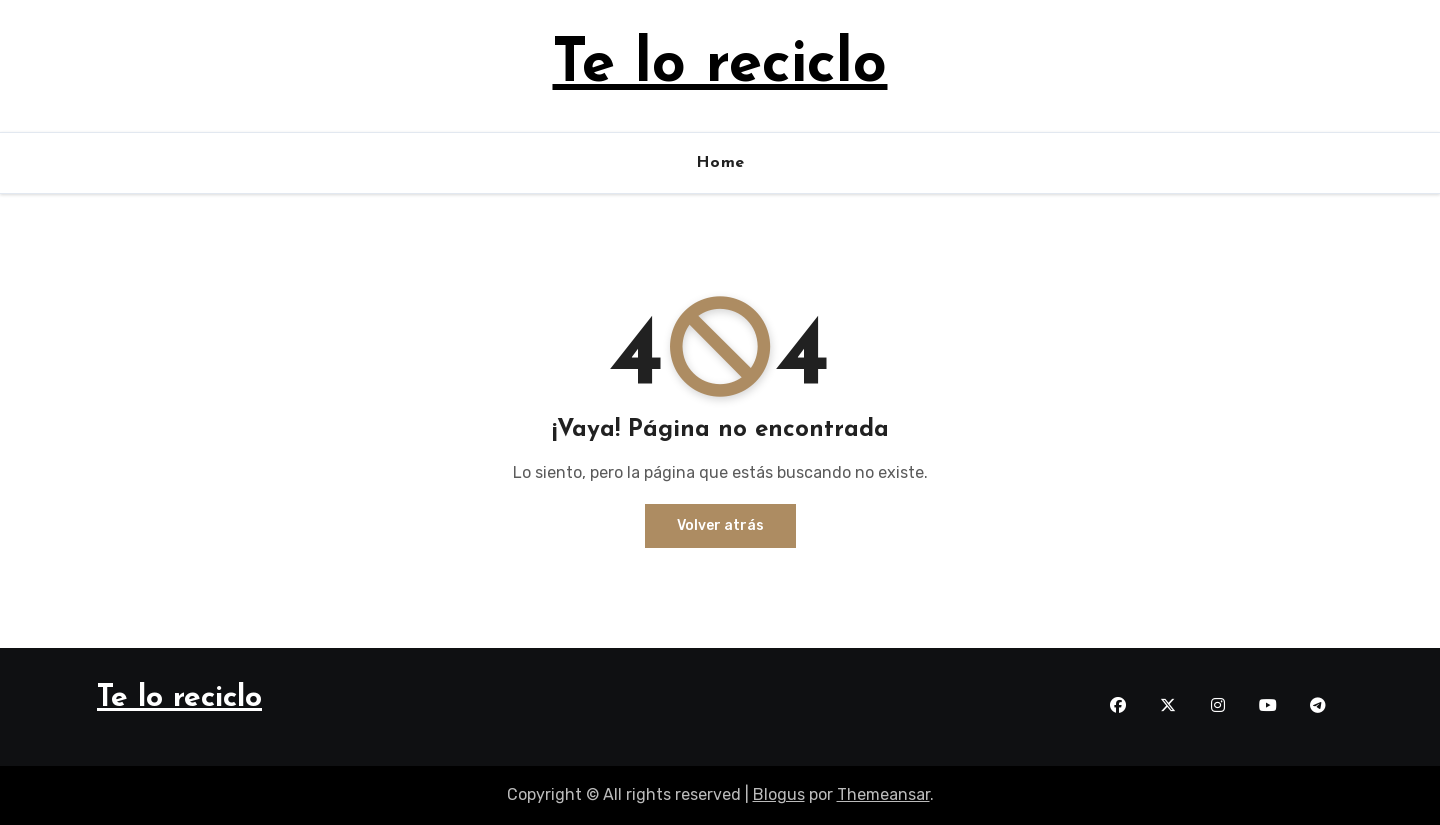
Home (720, 163)
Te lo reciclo (719, 66)
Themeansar (883, 794)
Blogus (779, 794)
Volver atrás (720, 525)
